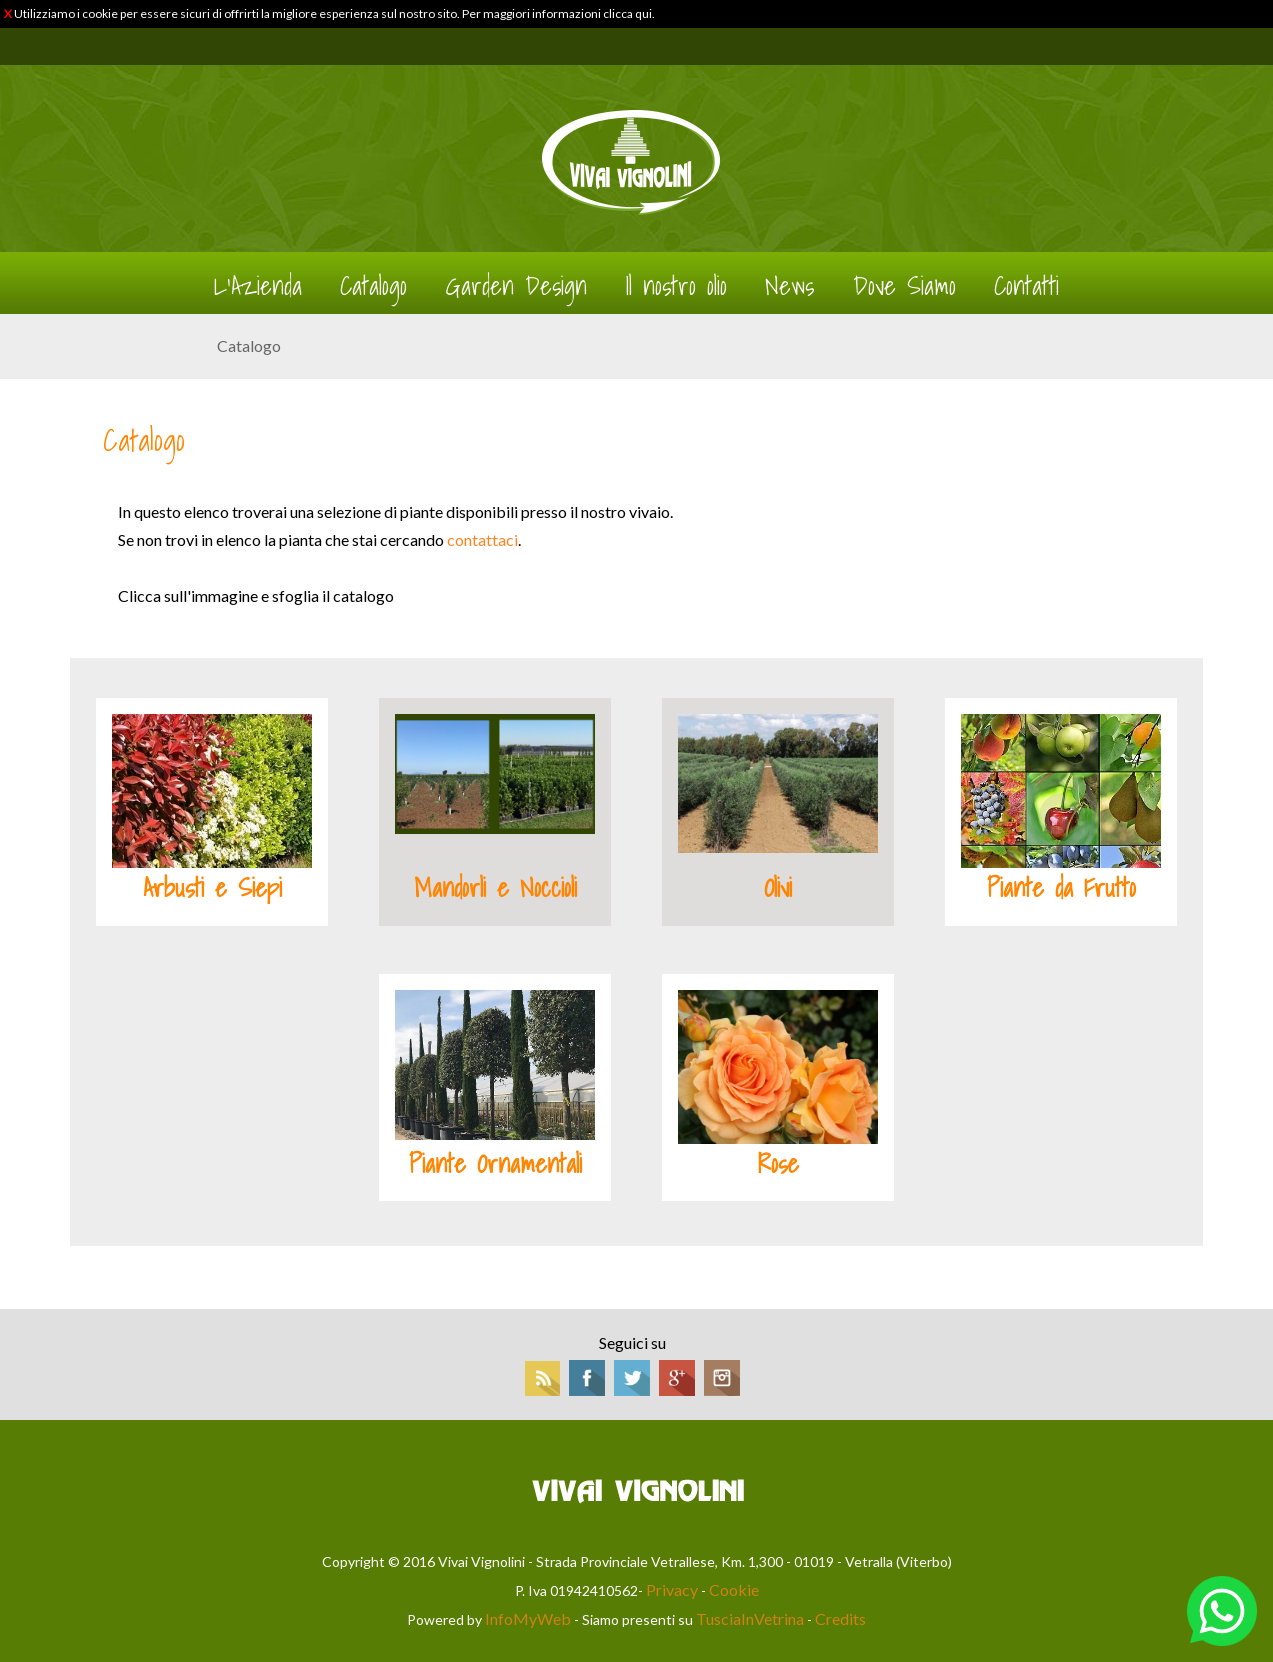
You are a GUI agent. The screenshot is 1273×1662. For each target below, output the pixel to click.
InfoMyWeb (528, 1618)
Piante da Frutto (1061, 888)
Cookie (734, 1589)
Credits (840, 1618)
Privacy (672, 1589)
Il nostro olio (676, 286)
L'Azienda (258, 286)
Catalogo (373, 286)
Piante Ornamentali (495, 1164)
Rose (778, 1164)
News (789, 286)
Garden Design (516, 286)
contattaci (482, 539)
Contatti (1026, 286)
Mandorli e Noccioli (495, 888)
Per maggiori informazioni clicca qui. (558, 13)
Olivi (778, 888)
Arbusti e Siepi (212, 888)
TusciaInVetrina (750, 1618)
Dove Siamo (904, 286)
